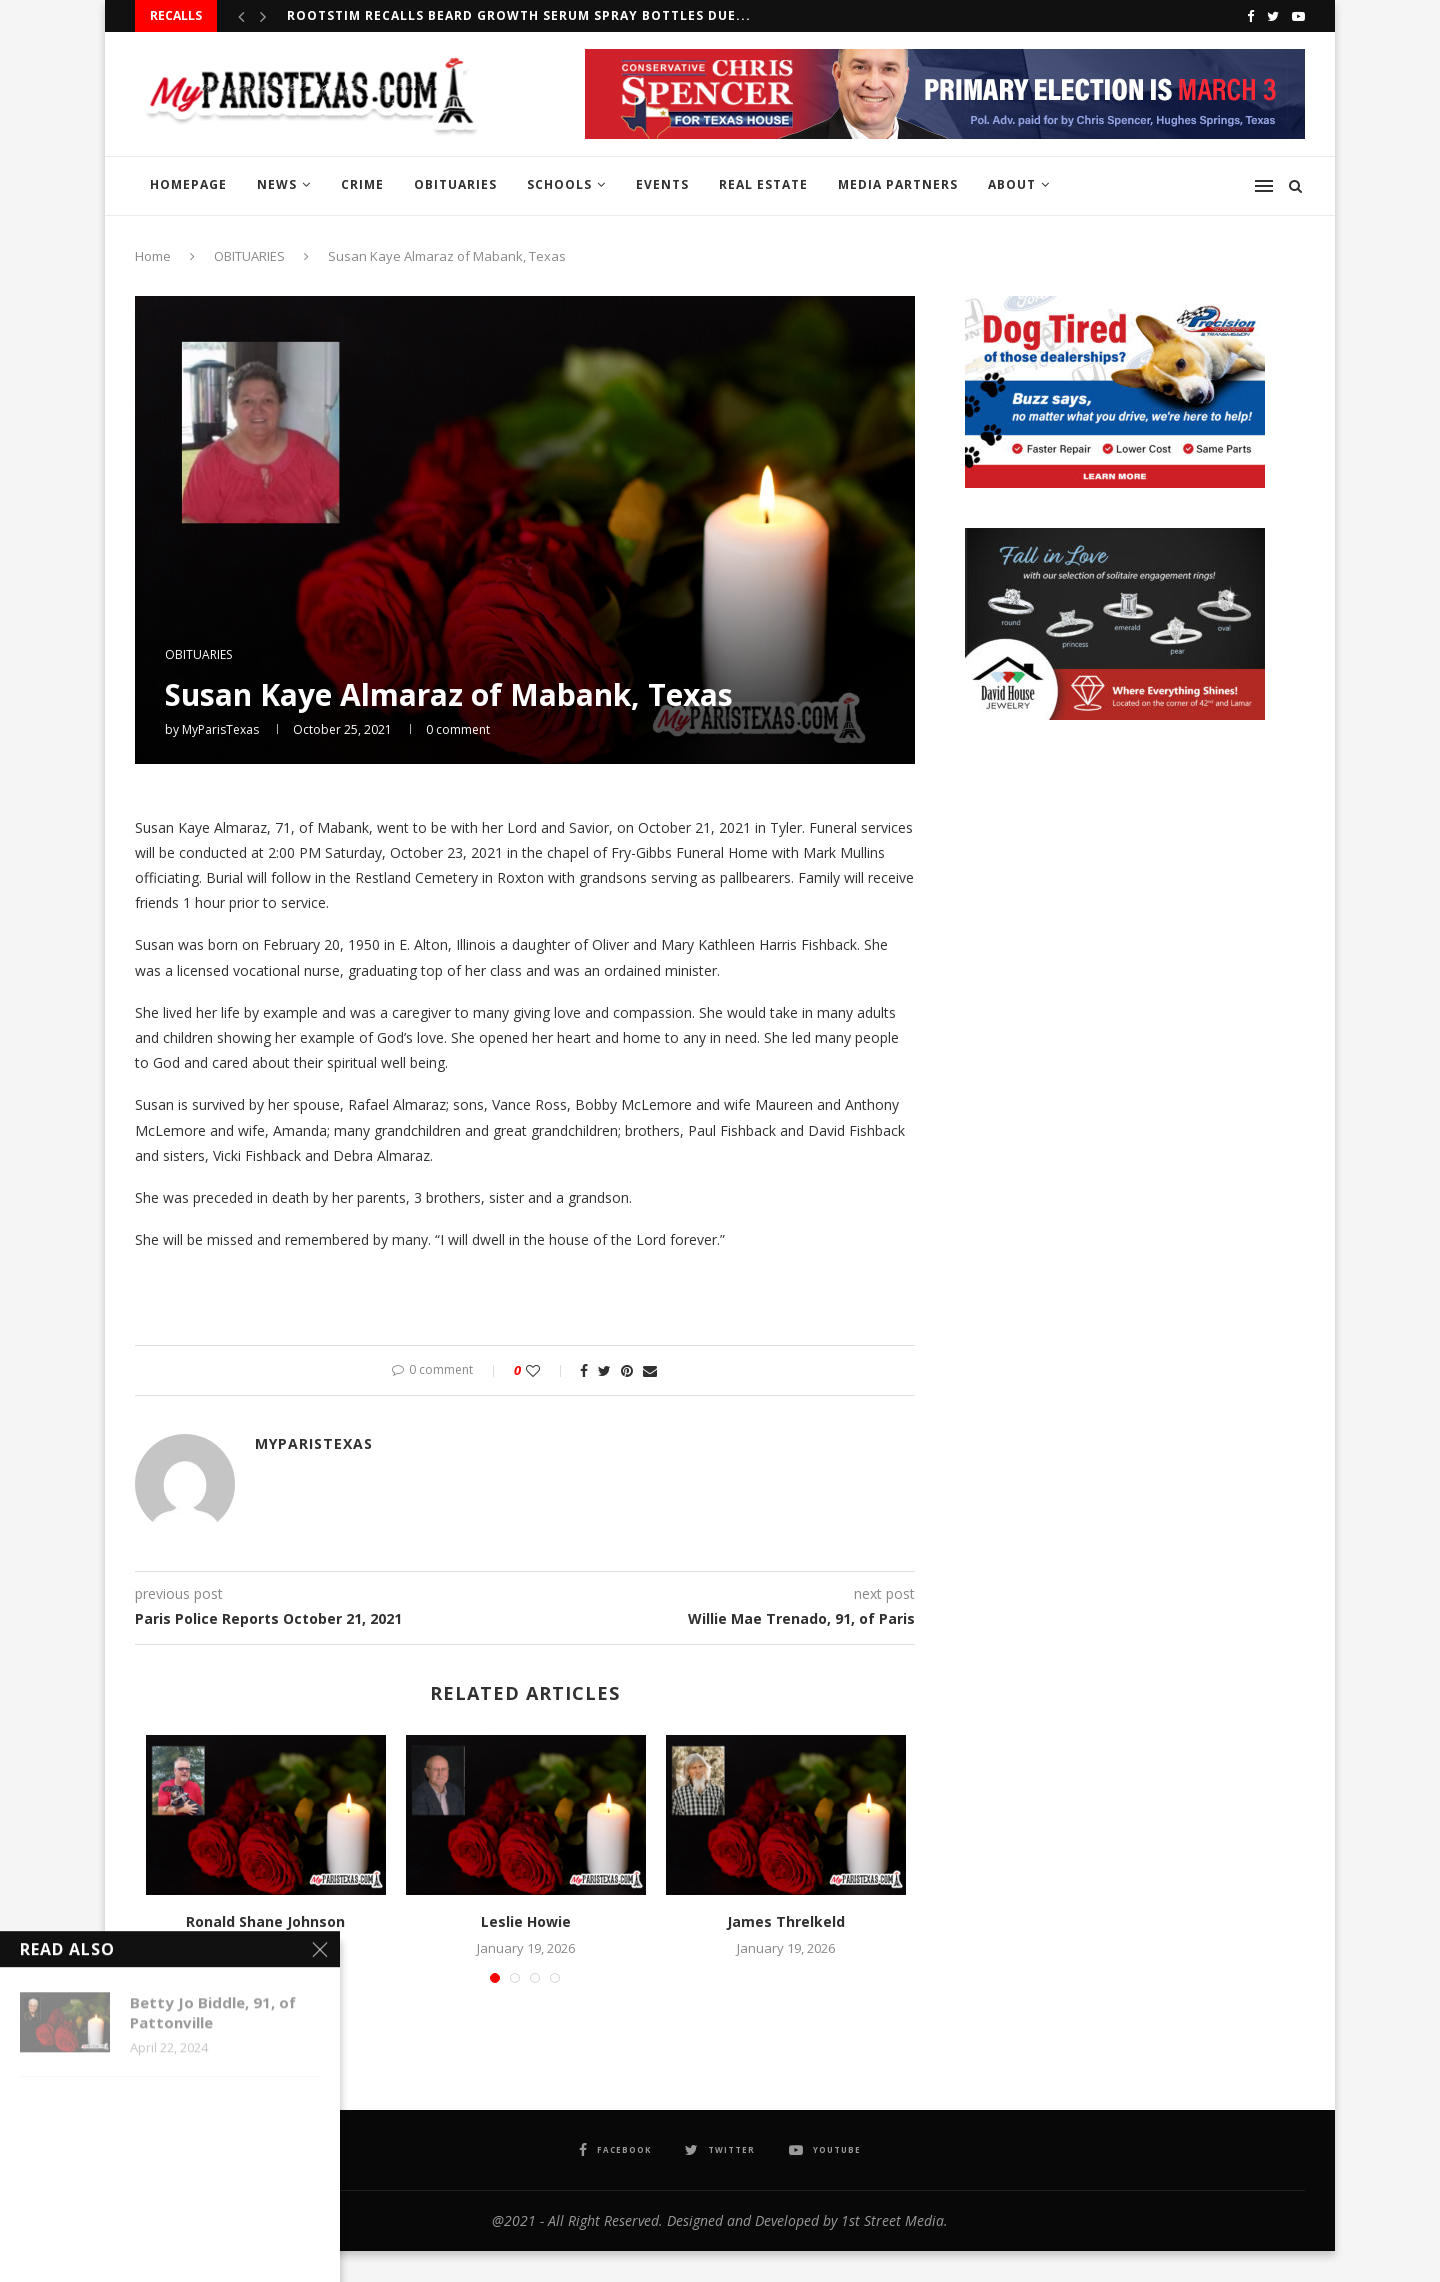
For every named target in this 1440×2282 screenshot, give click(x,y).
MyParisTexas (220, 729)
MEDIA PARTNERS (898, 184)
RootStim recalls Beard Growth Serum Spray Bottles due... (519, 15)
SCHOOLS (559, 184)
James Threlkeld (786, 1921)
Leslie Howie (526, 1921)
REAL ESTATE (763, 184)
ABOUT (1012, 184)
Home (153, 256)
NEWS (277, 184)
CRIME (362, 184)
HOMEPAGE (188, 184)
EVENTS (662, 184)
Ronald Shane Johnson (265, 1921)
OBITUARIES (455, 184)
